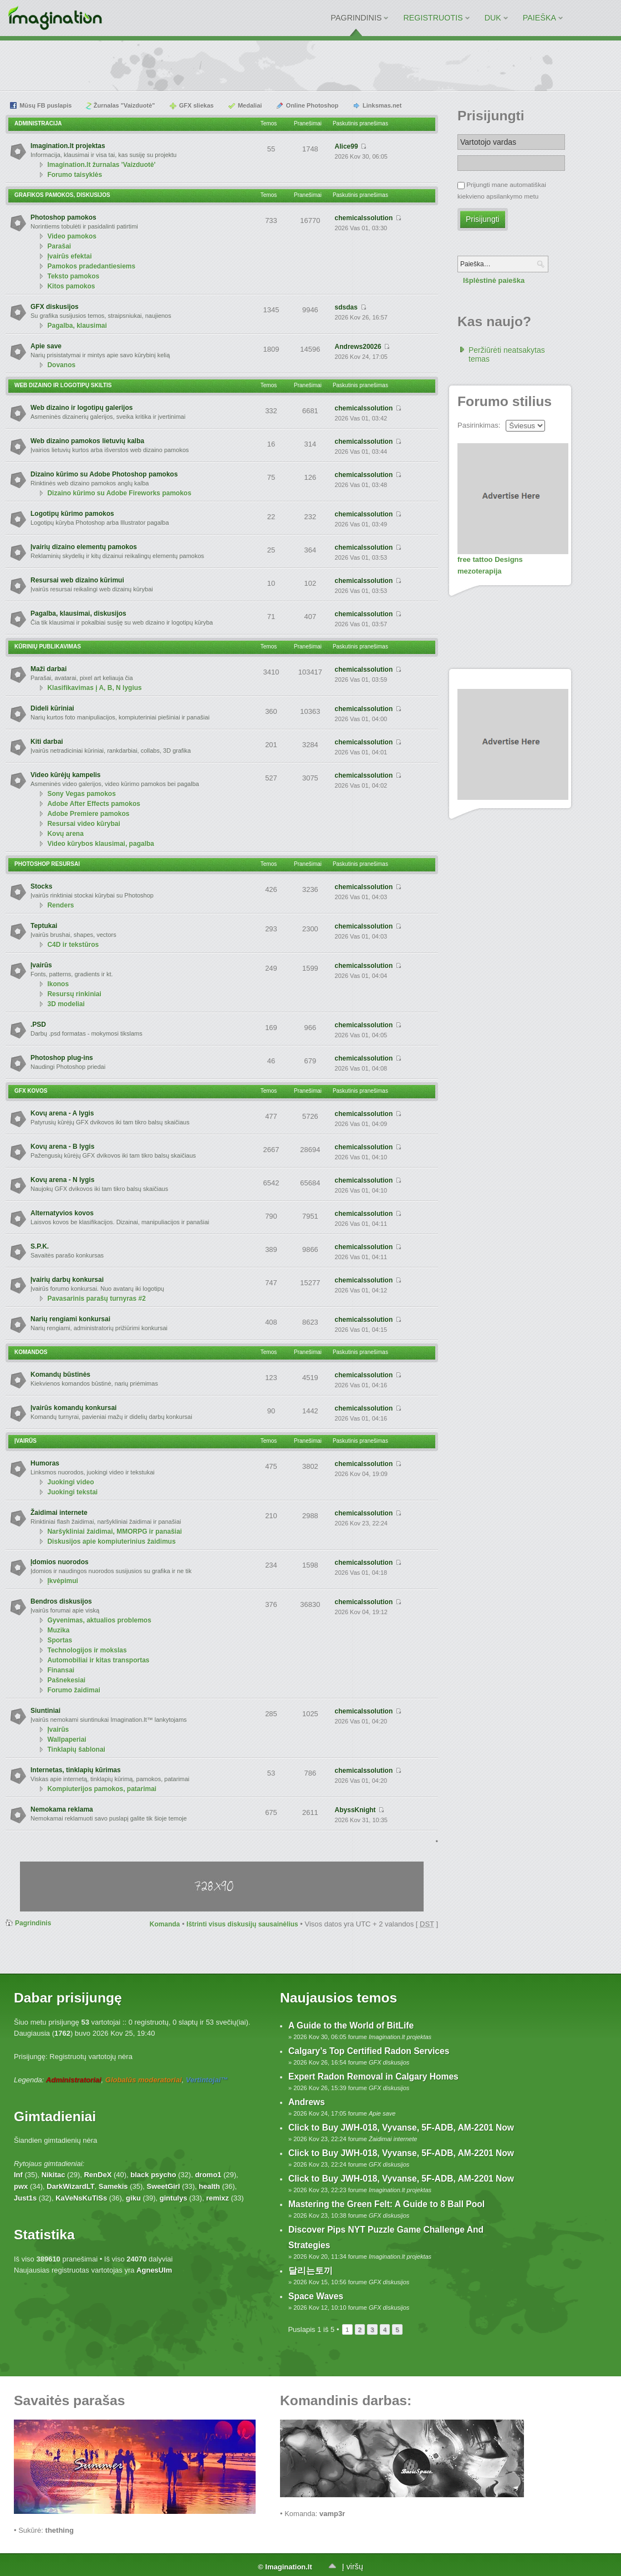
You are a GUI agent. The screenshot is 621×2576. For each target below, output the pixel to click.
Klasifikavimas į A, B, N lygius (94, 688)
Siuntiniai (45, 1711)
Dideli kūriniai (52, 708)
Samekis (113, 2186)
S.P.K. (39, 1246)
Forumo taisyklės (74, 175)
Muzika (58, 1630)
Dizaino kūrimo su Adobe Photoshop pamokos (104, 474)
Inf (18, 2175)
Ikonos (58, 984)
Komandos (30, 1352)
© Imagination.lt (285, 2567)
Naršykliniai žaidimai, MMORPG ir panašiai (114, 1531)
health (209, 2186)
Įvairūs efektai (69, 256)
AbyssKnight (355, 1810)
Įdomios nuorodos (59, 1562)
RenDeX (97, 2175)
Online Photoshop (312, 105)
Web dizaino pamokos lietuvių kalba (87, 441)
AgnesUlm (154, 2270)
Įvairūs (41, 965)
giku (133, 2198)
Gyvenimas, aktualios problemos (99, 1620)
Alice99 (346, 146)
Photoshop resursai (47, 864)
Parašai (59, 246)
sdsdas (346, 307)
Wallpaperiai (66, 1739)
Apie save (46, 346)
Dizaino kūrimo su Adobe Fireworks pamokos (119, 493)
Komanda (165, 1924)
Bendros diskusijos (61, 1601)
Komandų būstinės (60, 1374)
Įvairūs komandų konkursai (73, 1408)
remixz (217, 2198)
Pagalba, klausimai (76, 325)
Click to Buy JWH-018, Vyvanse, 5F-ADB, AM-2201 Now (401, 2127)
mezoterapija (479, 571)
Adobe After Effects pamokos (93, 804)
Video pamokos (71, 236)
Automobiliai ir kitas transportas (98, 1660)
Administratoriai (73, 2080)
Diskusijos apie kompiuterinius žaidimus (111, 1541)
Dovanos (61, 365)
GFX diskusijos (54, 307)
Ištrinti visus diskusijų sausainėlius (242, 1924)
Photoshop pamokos (63, 217)
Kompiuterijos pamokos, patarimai (101, 1789)
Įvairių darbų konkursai (67, 1280)
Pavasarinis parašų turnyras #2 (96, 1298)
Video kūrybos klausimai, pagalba (100, 844)
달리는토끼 (310, 2270)
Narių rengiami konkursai (70, 1319)
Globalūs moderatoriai (143, 2080)
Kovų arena (65, 834)
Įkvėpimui (62, 1581)
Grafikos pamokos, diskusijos (62, 195)
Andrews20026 (358, 347)
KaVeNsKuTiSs (81, 2198)
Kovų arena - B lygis (62, 1146)
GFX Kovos (30, 1091)
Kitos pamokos (71, 286)
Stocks (41, 886)
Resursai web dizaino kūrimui (77, 580)
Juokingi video (70, 1482)
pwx (21, 2186)
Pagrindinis (33, 1923)
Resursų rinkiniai (74, 994)
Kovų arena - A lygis (62, 1113)
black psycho (153, 2175)
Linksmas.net (382, 105)
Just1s (25, 2198)
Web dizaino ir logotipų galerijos (81, 408)
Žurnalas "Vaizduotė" (124, 105)
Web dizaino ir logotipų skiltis (62, 385)
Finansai (60, 1670)
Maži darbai (48, 669)
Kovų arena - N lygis (62, 1180)
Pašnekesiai (66, 1680)
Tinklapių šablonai (76, 1749)
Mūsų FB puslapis (45, 105)
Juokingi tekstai (72, 1492)
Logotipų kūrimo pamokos (72, 514)
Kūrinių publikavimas (47, 646)
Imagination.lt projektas (67, 146)
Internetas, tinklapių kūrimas (75, 1770)
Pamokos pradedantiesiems (91, 266)
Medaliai (250, 105)
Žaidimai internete (59, 1513)
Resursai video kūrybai (83, 824)
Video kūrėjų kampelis (65, 775)
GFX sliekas (196, 105)
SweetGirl (163, 2186)
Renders (60, 905)
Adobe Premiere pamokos (88, 814)
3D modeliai (65, 1004)
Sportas (59, 1640)
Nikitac (53, 2175)
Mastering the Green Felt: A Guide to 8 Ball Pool (386, 2204)
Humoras (44, 1463)
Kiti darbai (46, 742)
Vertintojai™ (207, 2080)
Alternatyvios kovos (62, 1213)
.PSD (38, 1024)
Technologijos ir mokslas (86, 1650)
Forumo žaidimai (73, 1690)
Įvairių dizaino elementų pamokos (83, 547)
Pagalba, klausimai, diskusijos (78, 613)
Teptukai (43, 926)
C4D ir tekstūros (73, 945)
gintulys (173, 2198)
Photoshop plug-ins (61, 1058)
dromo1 (208, 2175)
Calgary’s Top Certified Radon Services (368, 2051)
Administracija (38, 123)
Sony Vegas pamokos (81, 794)
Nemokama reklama (61, 1809)
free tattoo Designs (490, 559)
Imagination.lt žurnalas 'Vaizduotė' (101, 165)
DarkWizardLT (70, 2186)
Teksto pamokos (73, 276)
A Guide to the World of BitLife (351, 2025)
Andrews (306, 2102)
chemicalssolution (364, 218)
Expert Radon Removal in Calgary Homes (373, 2076)
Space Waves (315, 2296)
